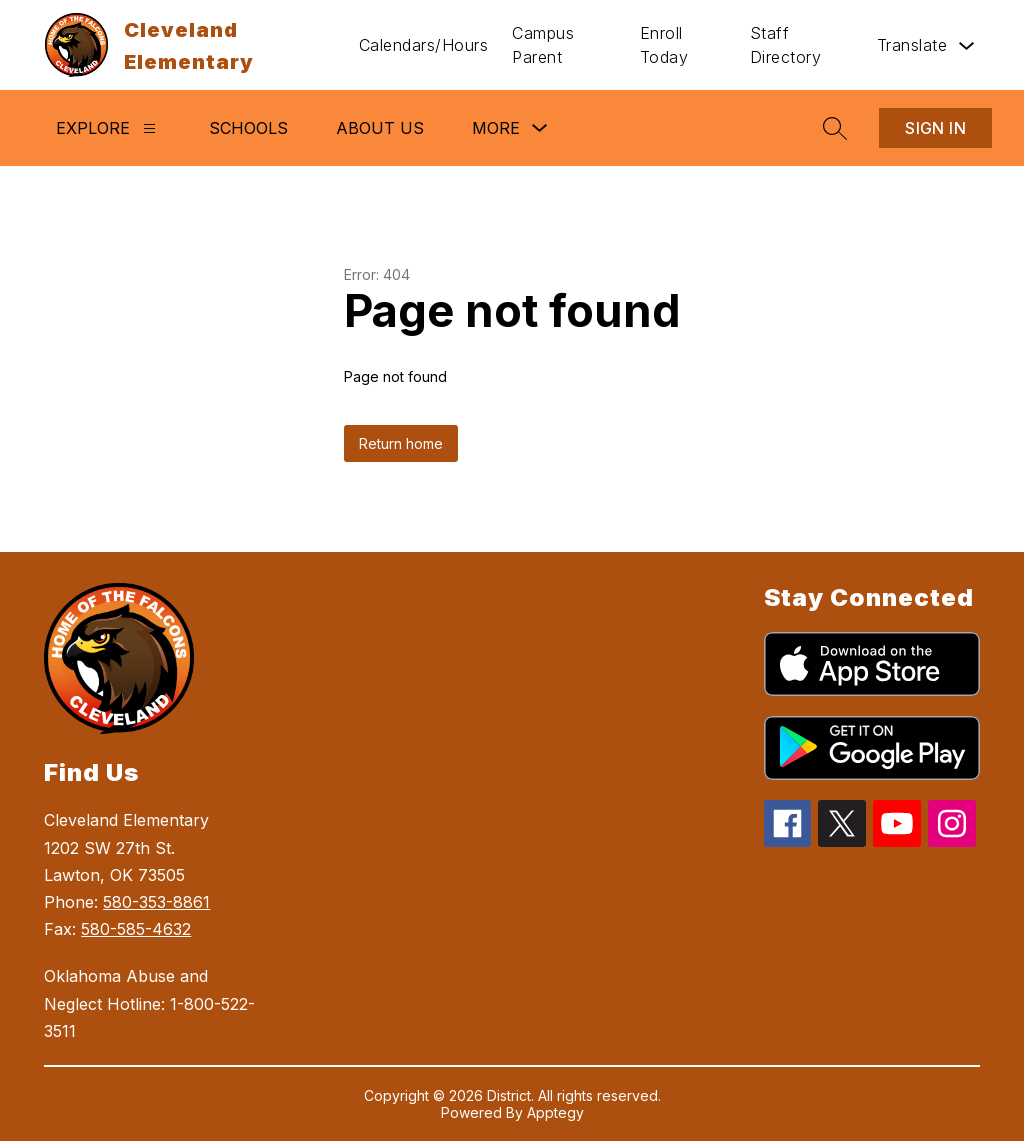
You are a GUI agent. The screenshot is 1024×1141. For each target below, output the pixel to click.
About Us (380, 128)
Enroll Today (664, 45)
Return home (401, 443)
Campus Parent (543, 45)
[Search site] (835, 128)
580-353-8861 (156, 902)
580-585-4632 (136, 929)
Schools (248, 128)
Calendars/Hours (424, 45)
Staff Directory (786, 45)
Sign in (935, 128)
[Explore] (149, 128)
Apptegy (555, 1112)
